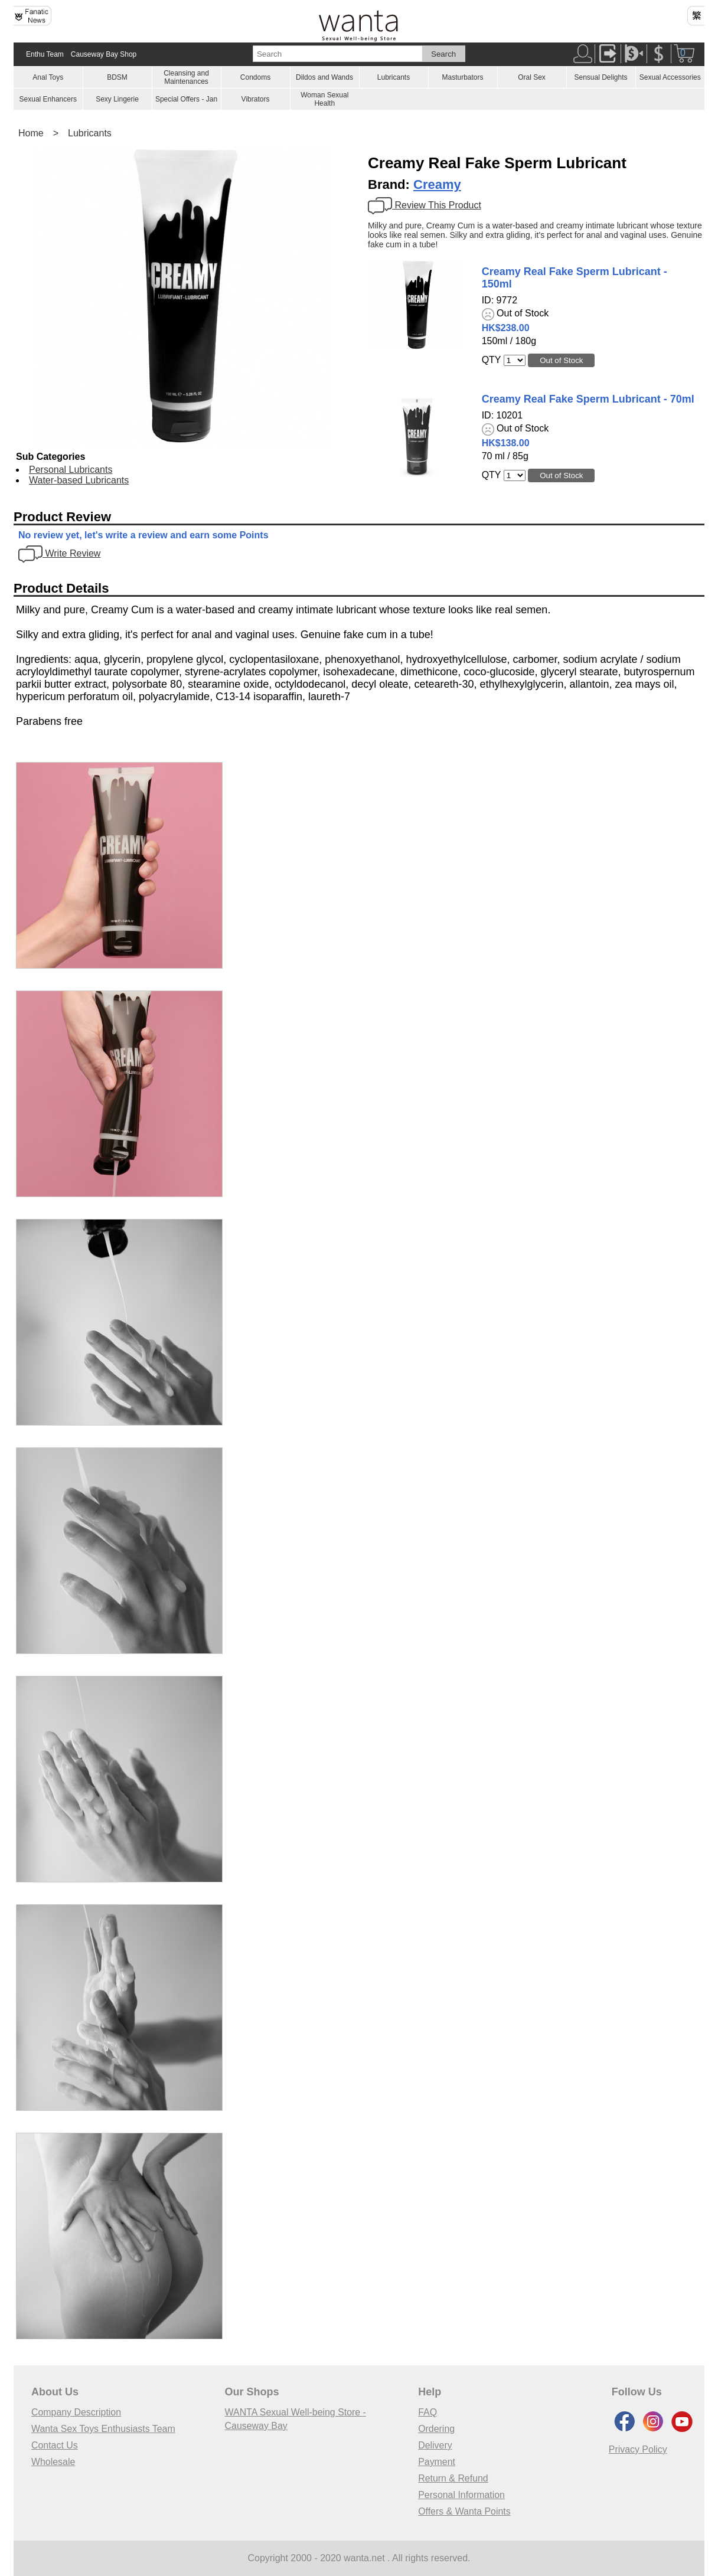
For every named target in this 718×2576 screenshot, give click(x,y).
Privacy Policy (638, 2449)
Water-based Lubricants (79, 480)
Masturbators (462, 77)
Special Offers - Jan (186, 99)
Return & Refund (453, 2478)
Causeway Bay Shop (103, 54)
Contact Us (54, 2445)
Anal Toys (47, 77)
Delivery (435, 2445)
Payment (436, 2462)
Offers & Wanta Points (464, 2511)
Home (31, 133)
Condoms (255, 77)
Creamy (437, 184)
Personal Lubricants (70, 470)
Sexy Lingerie (117, 99)
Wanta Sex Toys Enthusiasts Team (103, 2429)
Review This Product (424, 205)
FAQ (427, 2412)
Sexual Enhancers (48, 99)
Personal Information (461, 2495)
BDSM (117, 77)
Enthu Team (45, 54)
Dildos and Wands (324, 77)
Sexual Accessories (670, 77)
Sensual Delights (600, 77)
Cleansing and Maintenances (186, 77)
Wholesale (53, 2462)
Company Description (76, 2412)
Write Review (59, 553)
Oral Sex (532, 77)
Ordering (436, 2429)
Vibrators (255, 99)
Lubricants (393, 77)
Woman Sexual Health (324, 99)
